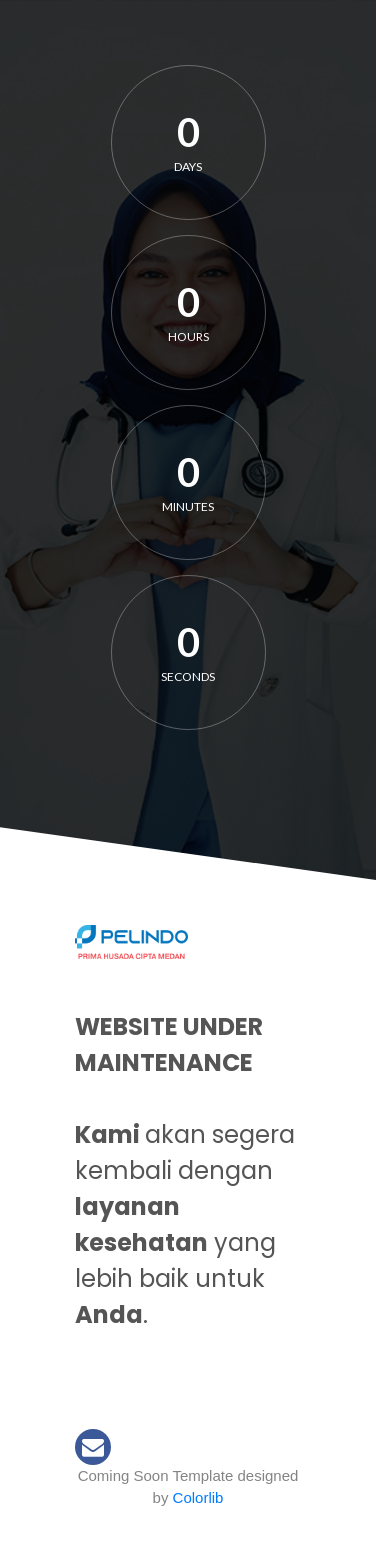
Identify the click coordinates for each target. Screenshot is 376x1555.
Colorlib (198, 1497)
